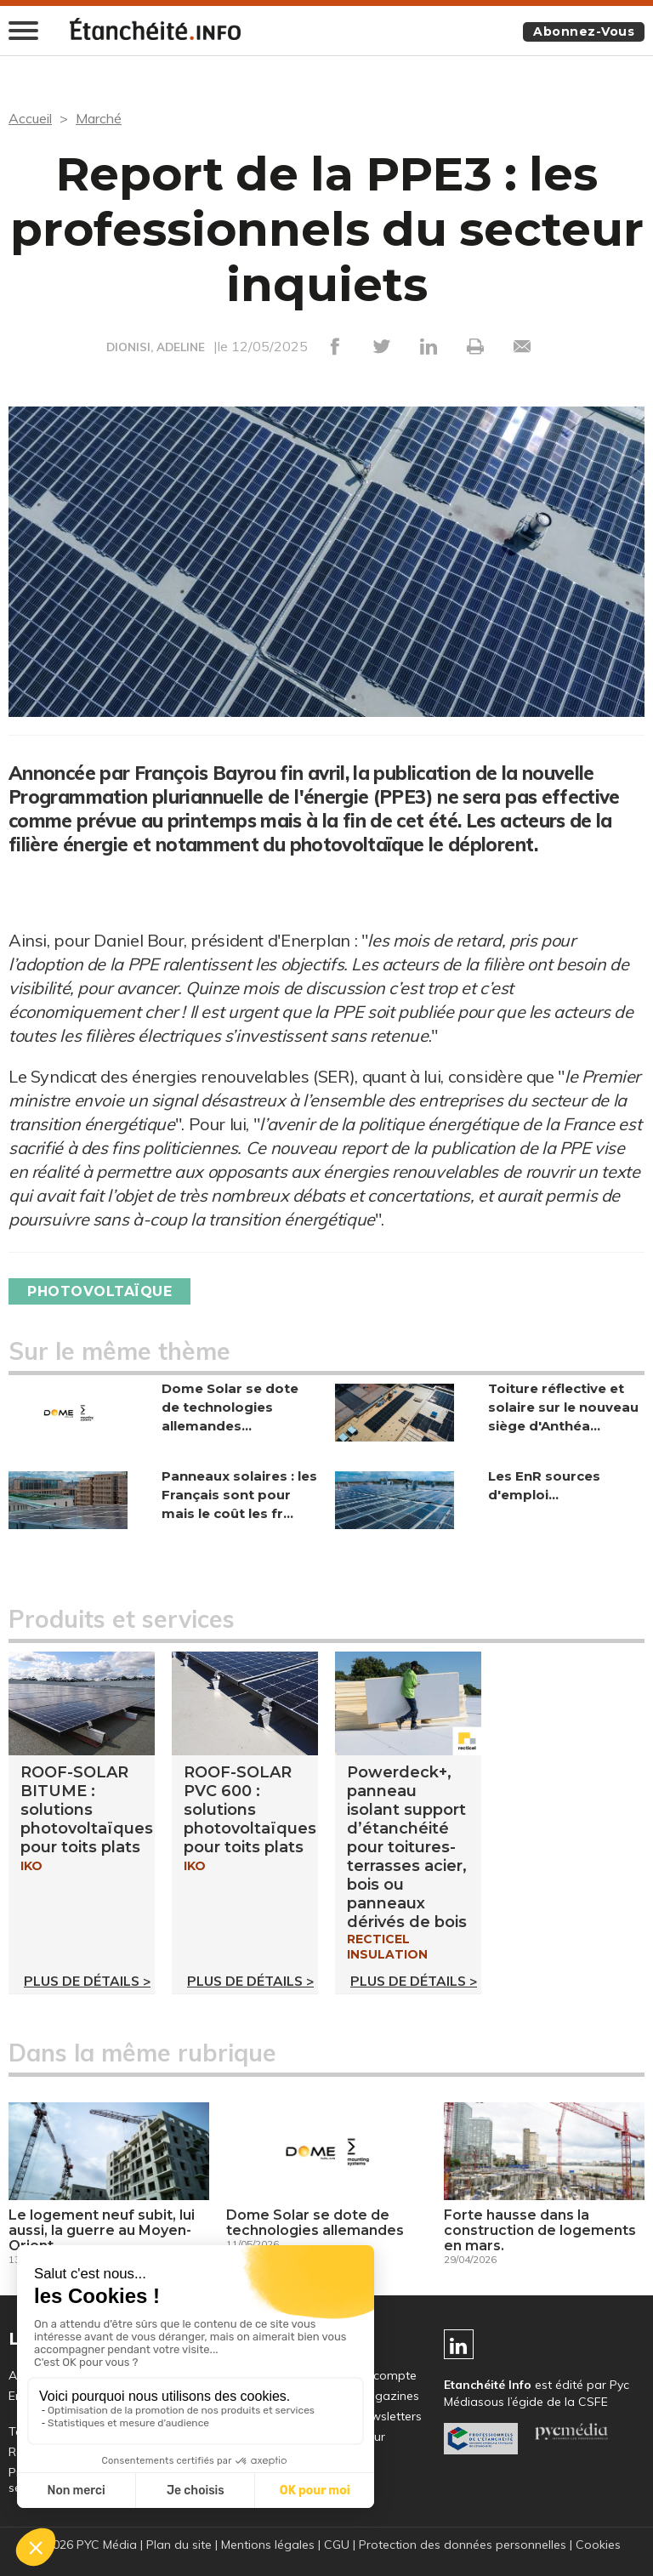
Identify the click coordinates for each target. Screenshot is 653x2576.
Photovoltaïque (99, 1291)
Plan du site (179, 2544)
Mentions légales (268, 2544)
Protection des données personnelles (462, 2544)
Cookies (598, 2544)
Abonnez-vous (583, 31)
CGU (336, 2544)
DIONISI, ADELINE (155, 347)
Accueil (30, 118)
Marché (99, 118)
